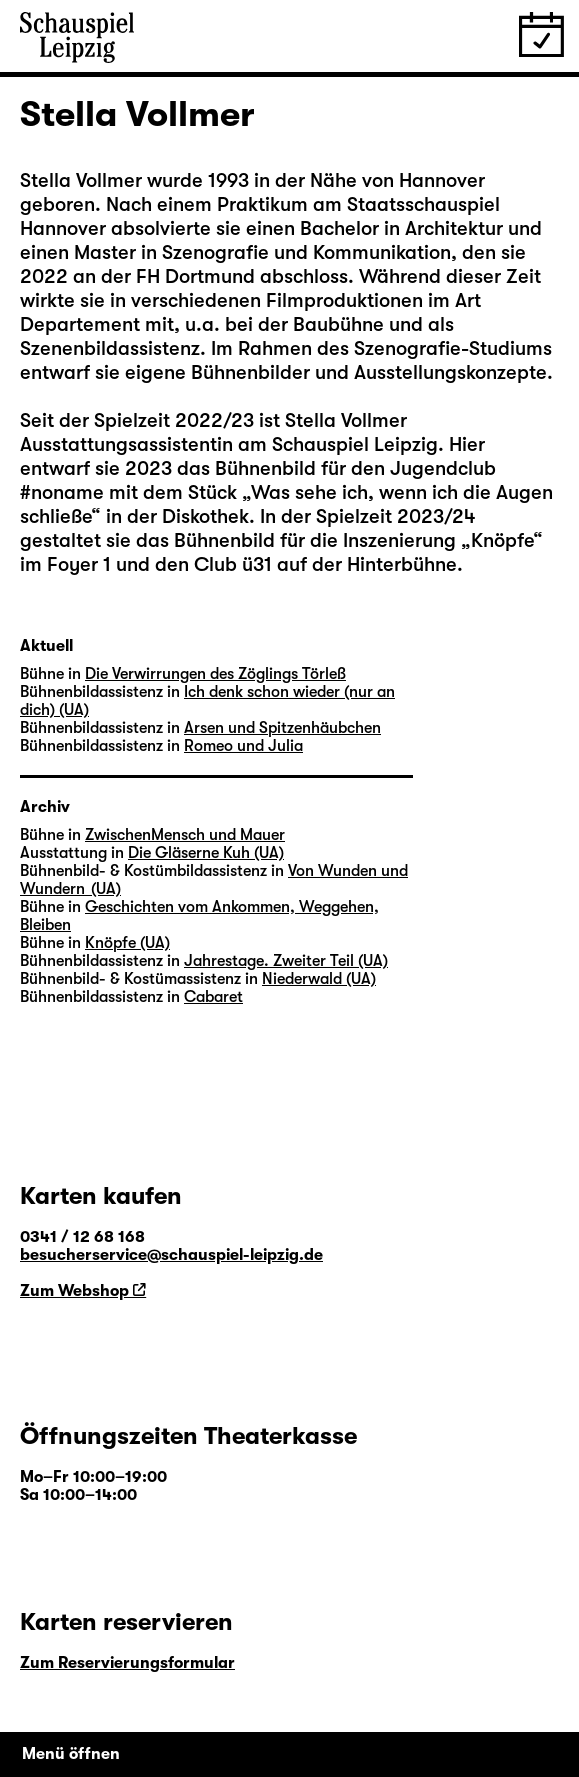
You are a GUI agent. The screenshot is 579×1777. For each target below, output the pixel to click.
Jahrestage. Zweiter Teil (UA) (286, 961)
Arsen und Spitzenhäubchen (282, 728)
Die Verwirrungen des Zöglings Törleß (215, 674)
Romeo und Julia (243, 746)
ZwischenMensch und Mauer (185, 835)
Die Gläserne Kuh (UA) (206, 853)
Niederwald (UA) (319, 979)
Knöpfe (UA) (127, 943)
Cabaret (213, 997)
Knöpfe (502, 540)
